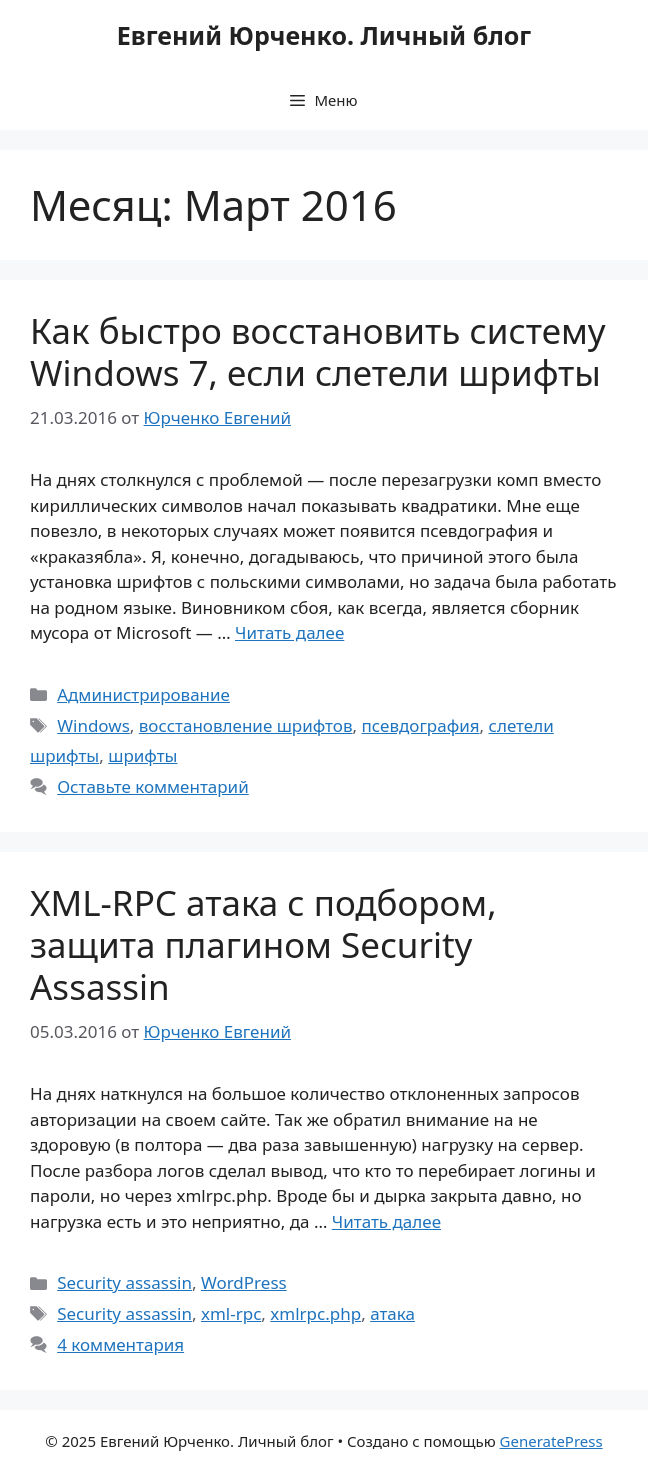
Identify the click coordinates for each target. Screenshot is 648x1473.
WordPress (244, 1282)
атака (392, 1313)
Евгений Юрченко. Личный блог (324, 35)
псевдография (421, 725)
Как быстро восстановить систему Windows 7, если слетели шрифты (318, 351)
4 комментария (120, 1344)
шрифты (142, 755)
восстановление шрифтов (246, 725)
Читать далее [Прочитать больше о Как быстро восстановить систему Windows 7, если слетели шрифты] (289, 632)
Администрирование (143, 694)
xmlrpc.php (315, 1313)
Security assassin (124, 1282)
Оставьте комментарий (153, 786)
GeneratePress (551, 1441)
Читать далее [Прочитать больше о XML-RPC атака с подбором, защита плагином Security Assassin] (386, 1221)
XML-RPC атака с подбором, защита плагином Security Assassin (263, 944)
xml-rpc (231, 1313)
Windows (93, 725)
